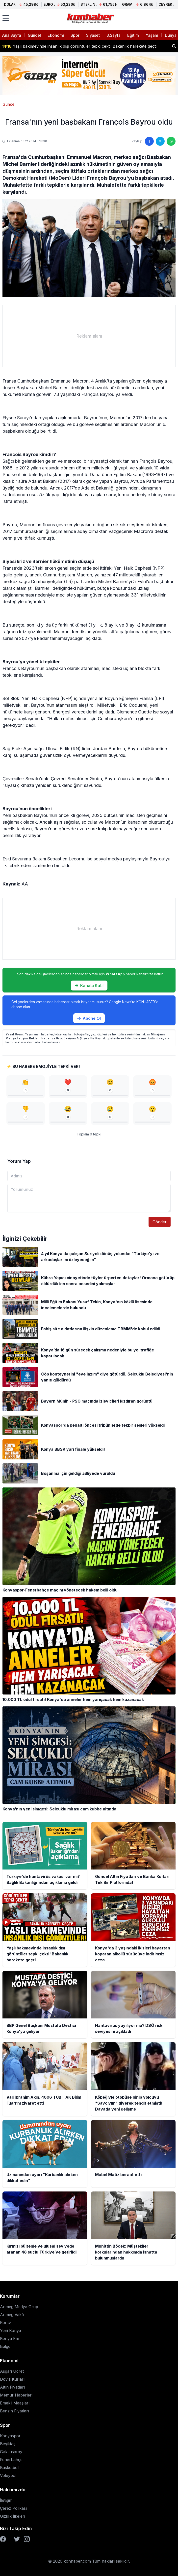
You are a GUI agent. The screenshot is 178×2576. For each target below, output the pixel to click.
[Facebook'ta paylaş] (149, 141)
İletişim (6, 2500)
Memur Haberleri (16, 2395)
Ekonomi (56, 35)
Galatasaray (11, 2451)
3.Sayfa (113, 35)
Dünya (171, 35)
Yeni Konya (10, 2330)
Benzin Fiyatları (14, 2410)
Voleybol (8, 2475)
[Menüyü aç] (5, 18)
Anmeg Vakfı (12, 2314)
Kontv (5, 2322)
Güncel (34, 35)
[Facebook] (3, 2539)
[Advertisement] (89, 336)
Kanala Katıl (89, 985)
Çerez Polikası (13, 2508)
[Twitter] (17, 2539)
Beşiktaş (7, 2443)
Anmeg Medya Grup (19, 2306)
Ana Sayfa (11, 35)
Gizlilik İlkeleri (12, 2516)
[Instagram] (27, 2539)
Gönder (160, 1221)
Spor (75, 35)
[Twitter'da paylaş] (160, 141)
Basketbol (9, 2467)
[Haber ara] (174, 46)
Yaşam (152, 35)
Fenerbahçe (11, 2459)
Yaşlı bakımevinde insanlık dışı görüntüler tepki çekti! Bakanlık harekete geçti (79, 46)
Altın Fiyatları (12, 2387)
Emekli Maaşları (14, 2402)
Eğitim (133, 35)
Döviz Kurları (12, 2379)
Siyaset (93, 35)
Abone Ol (89, 1018)
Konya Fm (9, 2338)
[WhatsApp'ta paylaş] (171, 141)
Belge (5, 2346)
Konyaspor (10, 2435)
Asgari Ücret (12, 2371)
